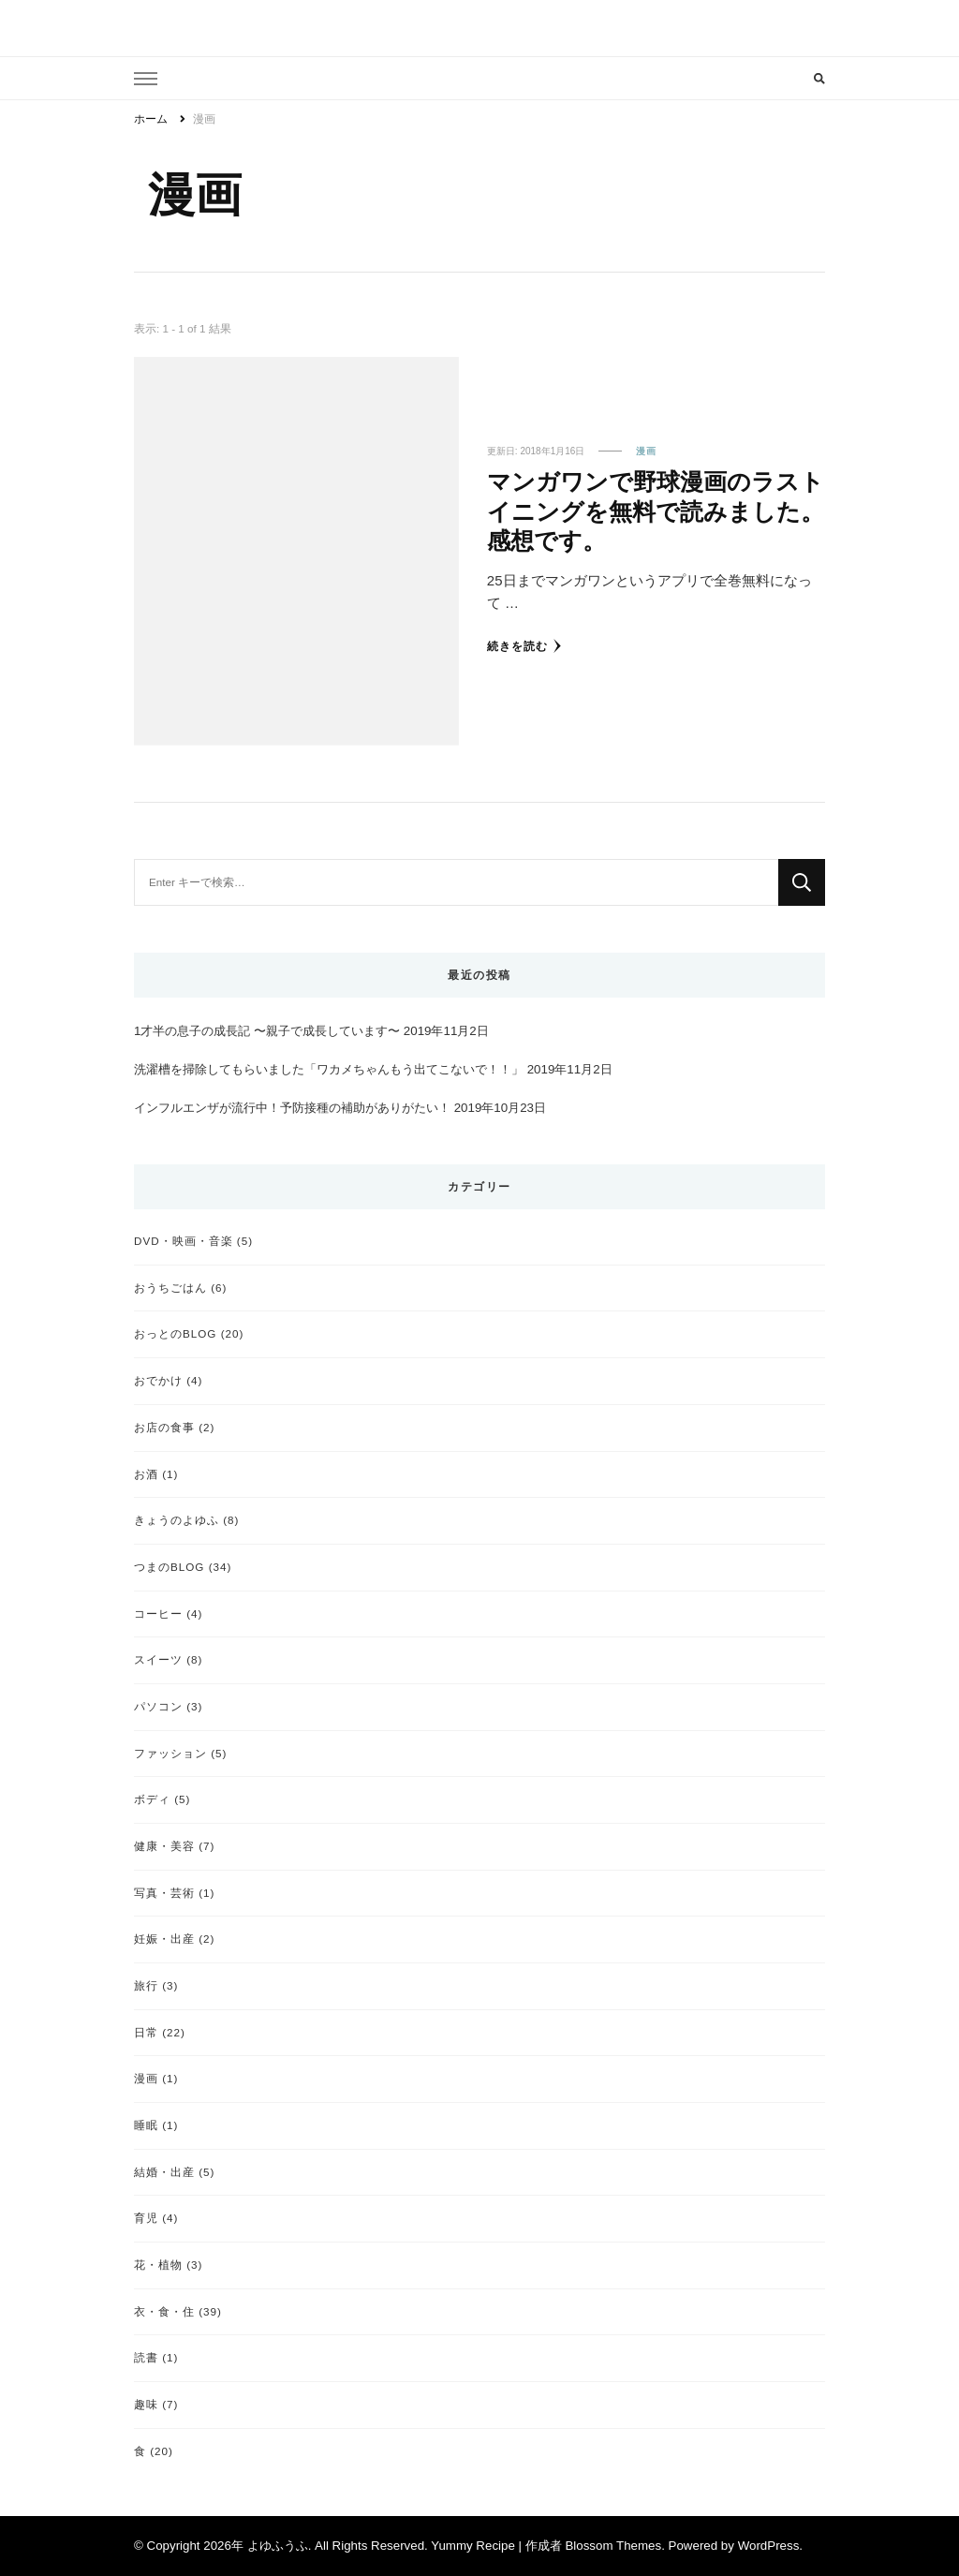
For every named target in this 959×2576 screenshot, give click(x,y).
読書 (146, 2357)
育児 (146, 2218)
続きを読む (524, 646)
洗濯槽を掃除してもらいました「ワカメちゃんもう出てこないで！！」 (329, 1069)
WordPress (769, 2546)
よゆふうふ (277, 2546)
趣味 (146, 2404)
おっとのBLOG (175, 1333)
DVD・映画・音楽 (183, 1241)
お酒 (146, 1474)
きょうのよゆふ (176, 1520)
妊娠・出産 (164, 1938)
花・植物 (158, 2264)
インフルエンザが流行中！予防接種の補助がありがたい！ (292, 1108)
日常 (146, 2032)
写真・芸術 (164, 1893)
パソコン (158, 1706)
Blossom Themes (613, 2546)
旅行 (146, 1985)
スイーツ (158, 1659)
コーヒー (158, 1613)
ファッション (170, 1753)
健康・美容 (164, 1846)
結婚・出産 (164, 2172)
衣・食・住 (164, 2311)
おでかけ (158, 1380)
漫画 (646, 451)
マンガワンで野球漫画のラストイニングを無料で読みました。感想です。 (655, 511)
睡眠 (146, 2125)
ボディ (152, 1799)
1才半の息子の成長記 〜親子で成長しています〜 (267, 1031)
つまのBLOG (169, 1567)
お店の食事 (164, 1427)
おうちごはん (170, 1287)
